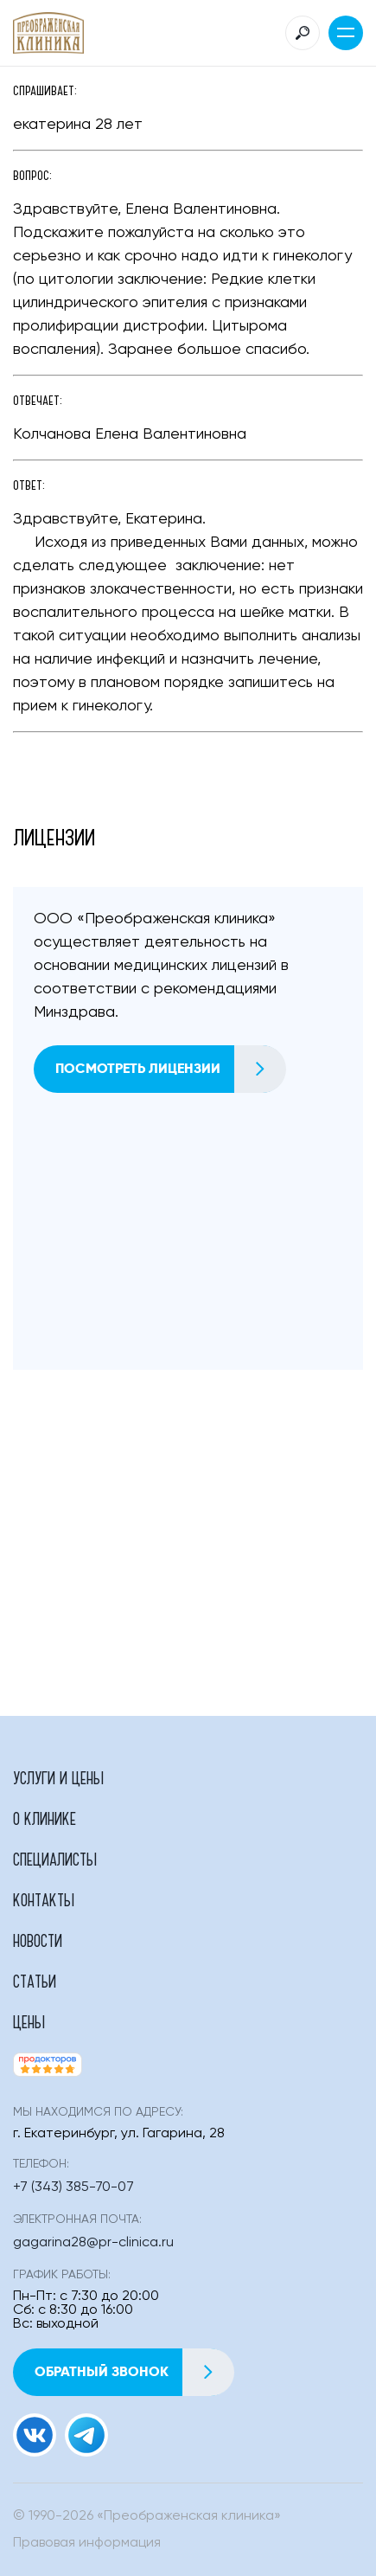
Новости (37, 1940)
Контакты (43, 1899)
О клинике (44, 1818)
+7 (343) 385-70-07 (73, 2187)
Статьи (34, 1980)
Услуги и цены (58, 1777)
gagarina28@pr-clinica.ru (93, 2243)
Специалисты (55, 1858)
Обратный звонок (134, 2372)
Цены (29, 2021)
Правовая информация (87, 2543)
